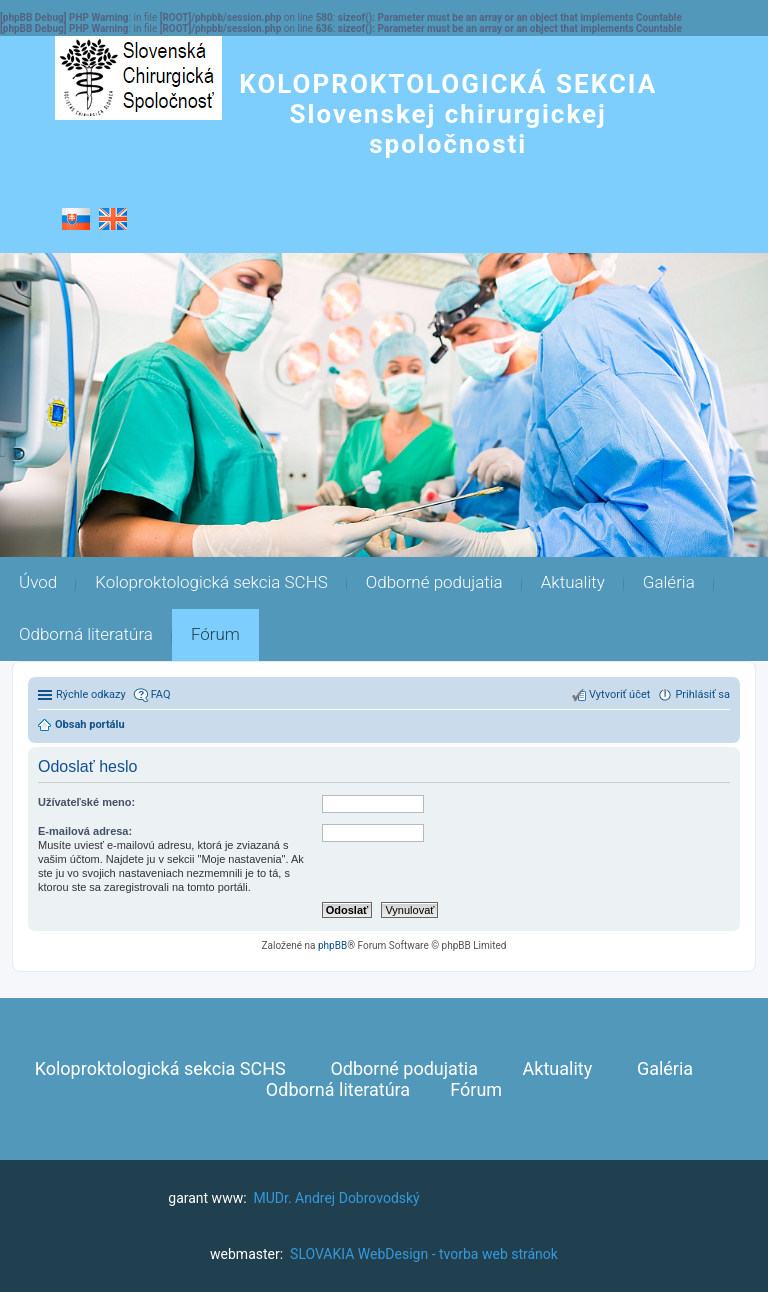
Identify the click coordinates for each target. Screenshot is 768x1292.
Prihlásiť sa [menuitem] (702, 694)
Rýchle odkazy (91, 694)
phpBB (332, 945)
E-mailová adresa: (85, 831)
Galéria (669, 582)
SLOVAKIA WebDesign (359, 1254)
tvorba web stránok (498, 1254)
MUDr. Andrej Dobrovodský (337, 1198)
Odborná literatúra (86, 634)
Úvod (38, 582)
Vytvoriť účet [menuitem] (619, 694)
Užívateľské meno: (86, 802)
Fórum (215, 634)
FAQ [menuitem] (161, 694)
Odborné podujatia (434, 582)
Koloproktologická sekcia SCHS (211, 582)
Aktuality (573, 582)
